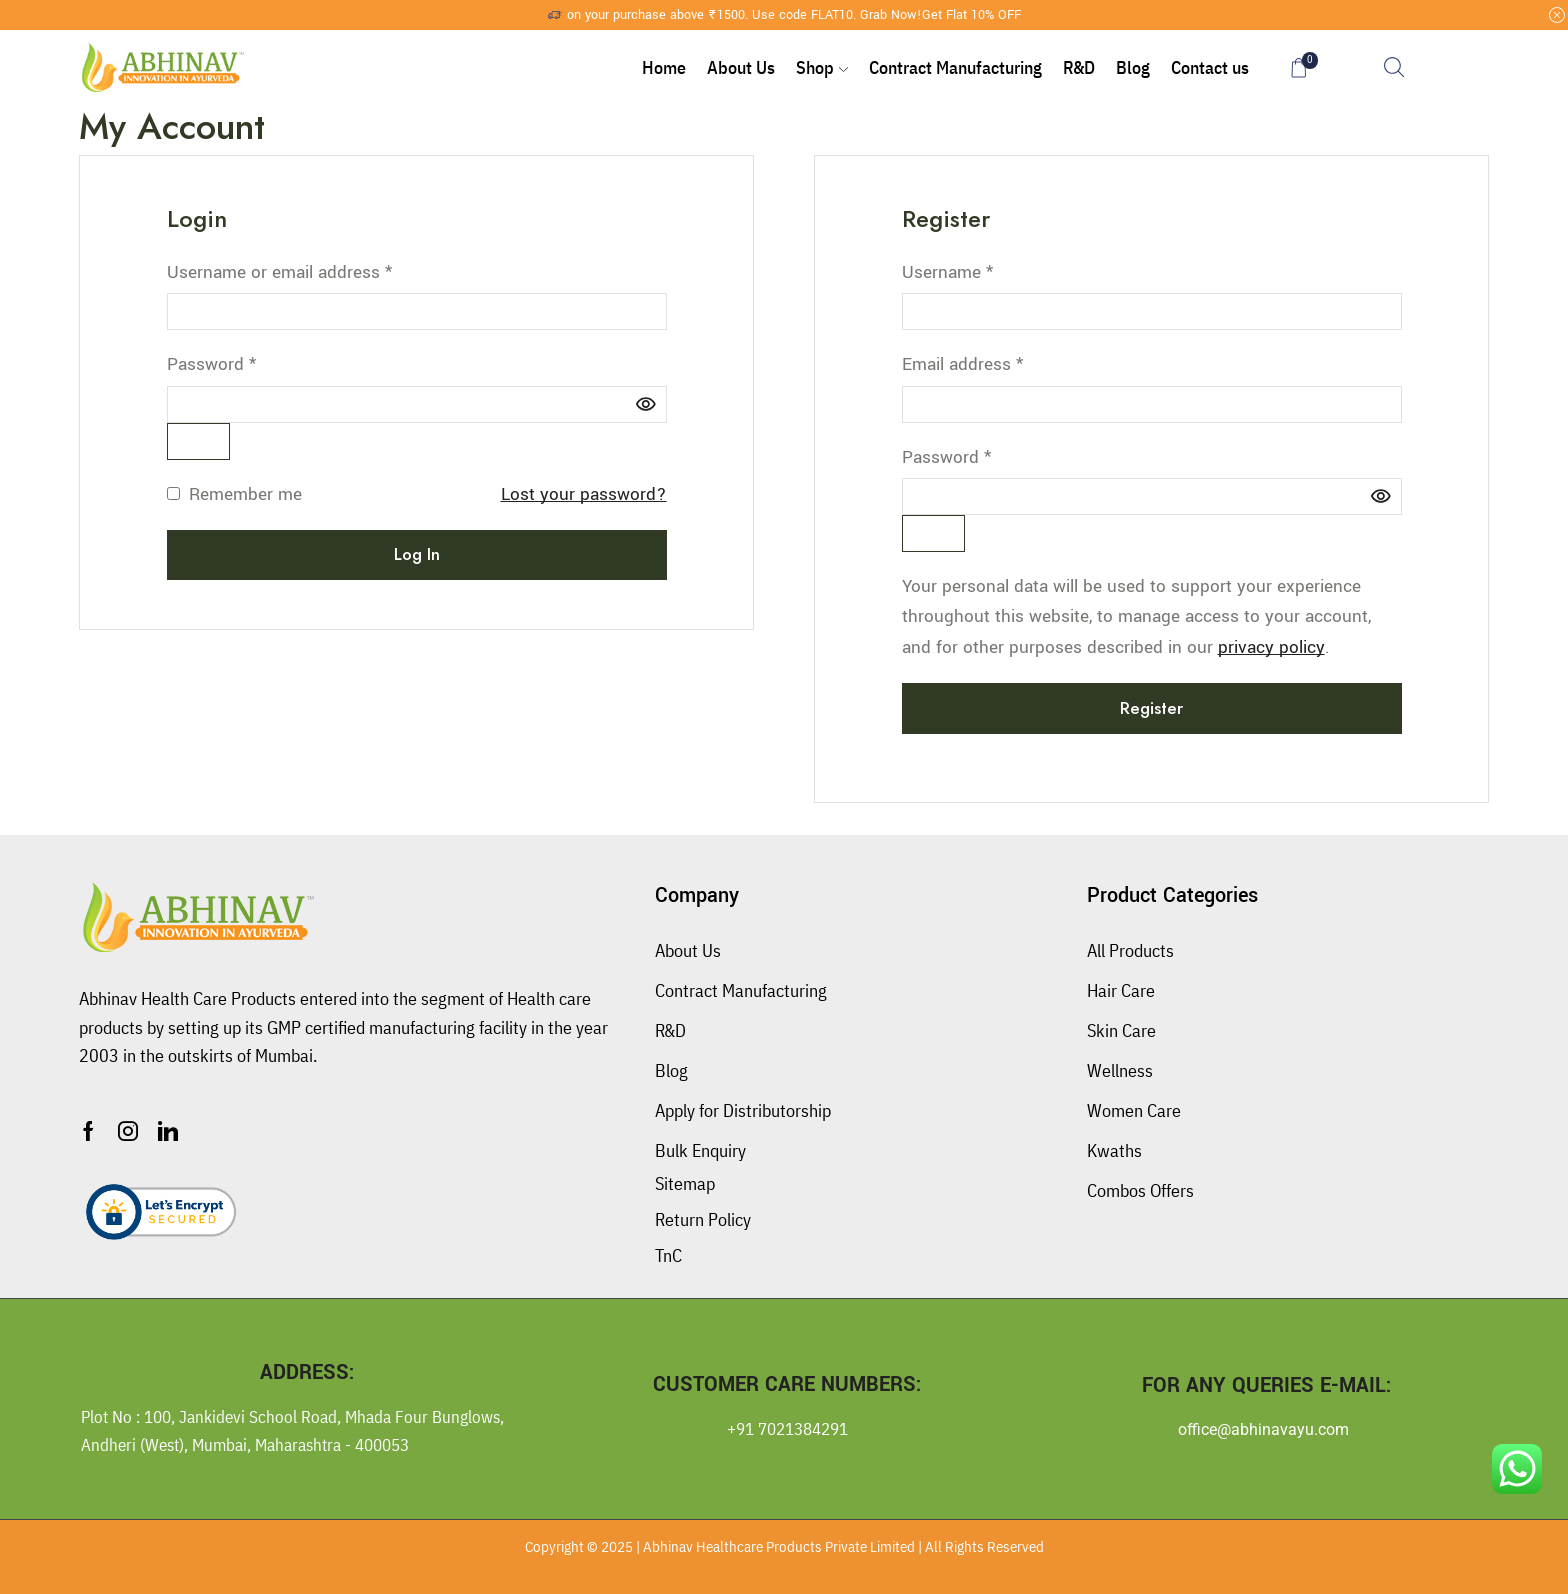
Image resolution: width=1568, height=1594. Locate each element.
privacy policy (1271, 647)
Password (211, 363)
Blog (1133, 67)
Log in (417, 554)
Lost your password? (584, 494)
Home (664, 67)
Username (947, 271)
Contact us (1210, 67)
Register (1151, 708)
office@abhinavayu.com (1263, 1429)
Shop (822, 67)
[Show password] (199, 441)
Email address (962, 363)
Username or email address (279, 271)
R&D (1079, 67)
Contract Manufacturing (955, 67)
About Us (741, 67)
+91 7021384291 (787, 1429)
